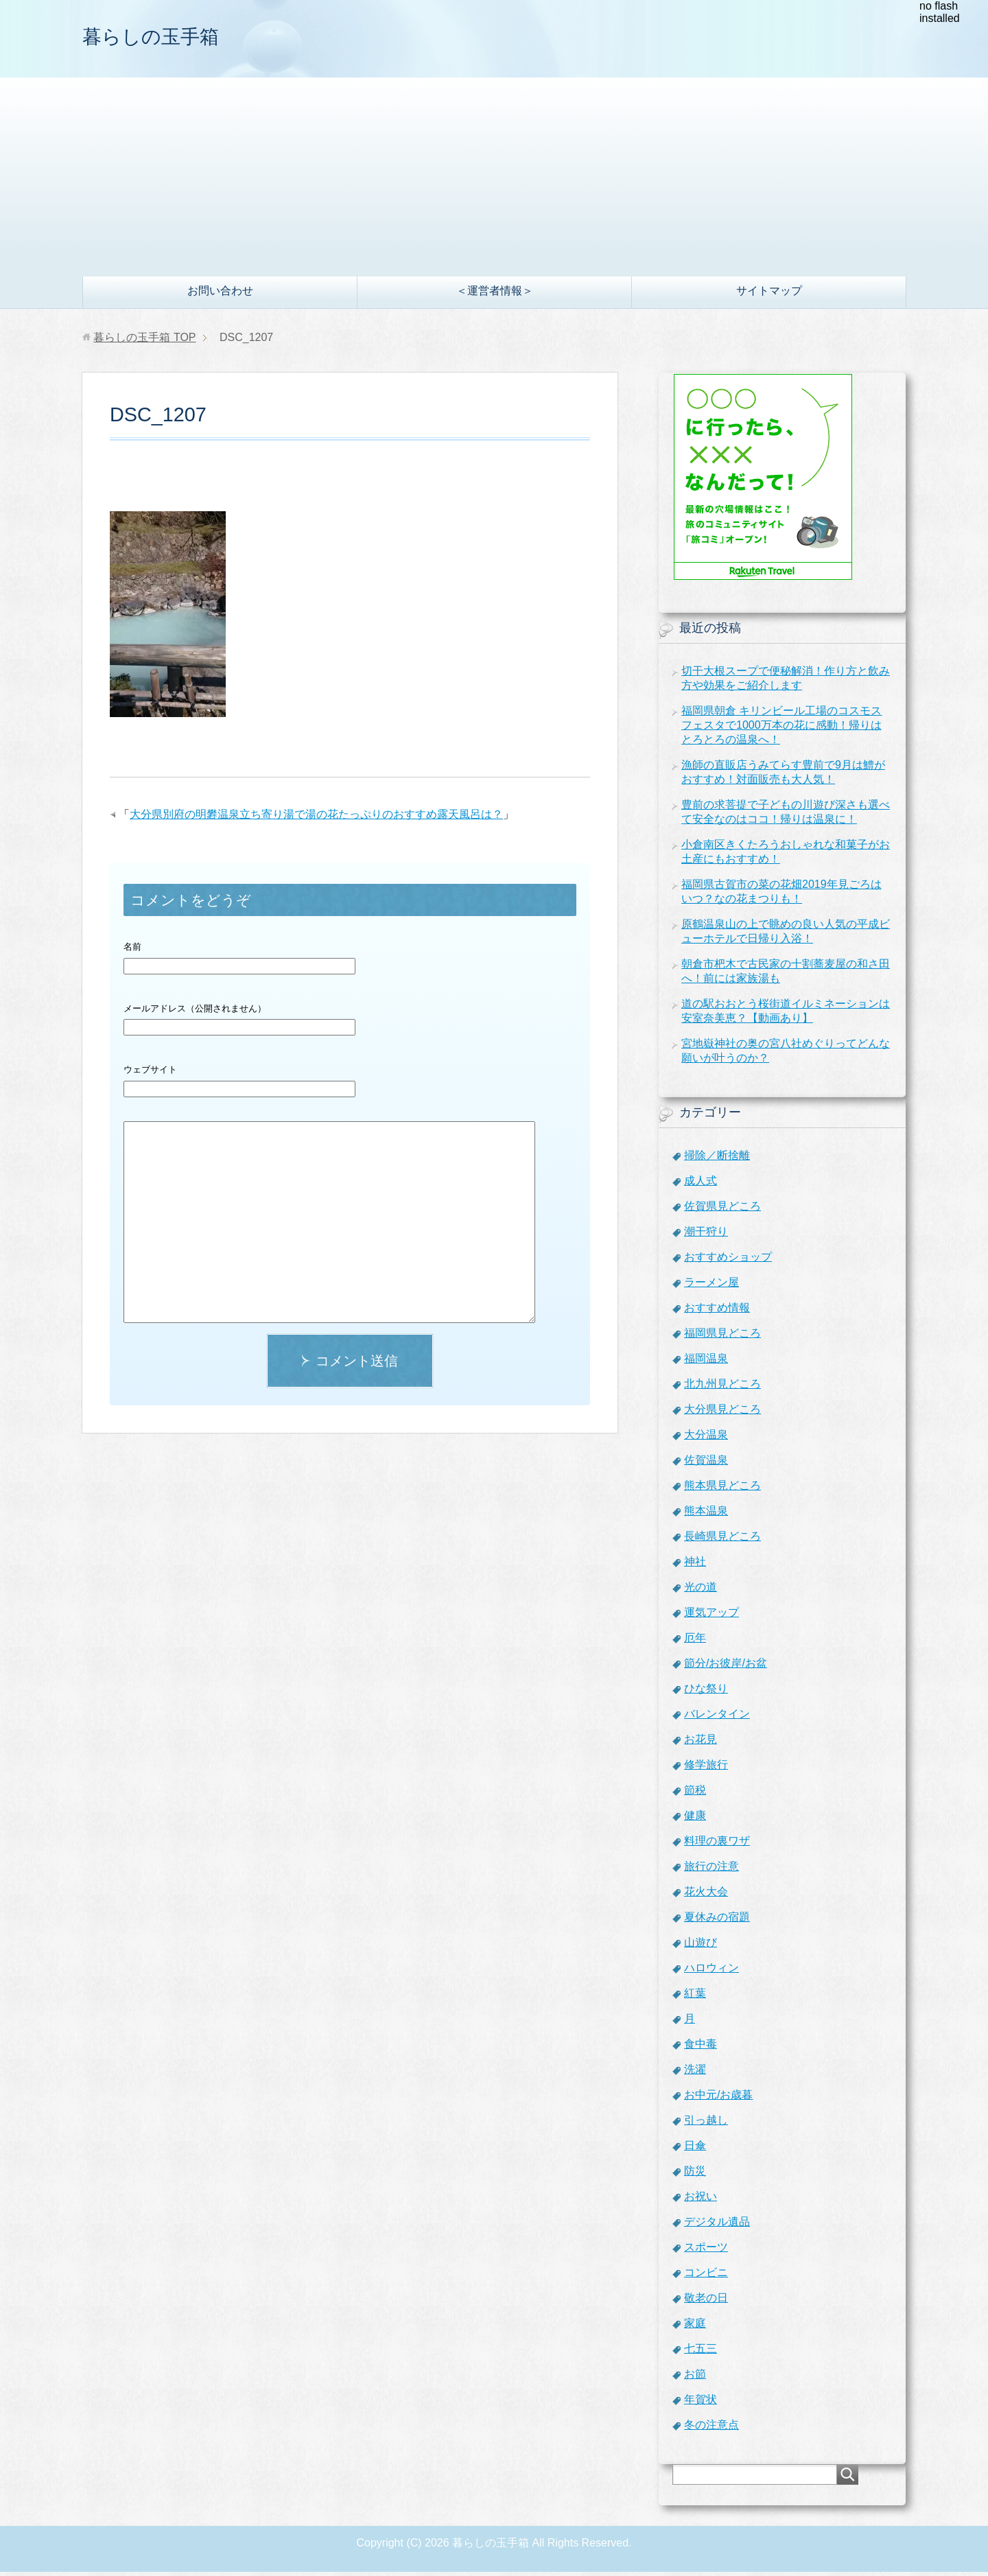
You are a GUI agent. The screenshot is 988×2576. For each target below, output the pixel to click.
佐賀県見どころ (722, 1210)
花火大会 (706, 1895)
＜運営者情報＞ (494, 295)
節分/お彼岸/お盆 (725, 1667)
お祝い (700, 2200)
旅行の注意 (711, 1870)
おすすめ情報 (717, 1312)
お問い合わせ (220, 295)
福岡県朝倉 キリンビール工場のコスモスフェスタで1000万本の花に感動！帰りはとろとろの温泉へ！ (781, 729)
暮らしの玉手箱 (169, 37)
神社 (695, 1565)
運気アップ (711, 1616)
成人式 (700, 1185)
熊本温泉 (706, 1515)
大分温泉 (706, 1438)
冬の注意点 (711, 2429)
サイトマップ (769, 295)
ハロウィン (711, 1972)
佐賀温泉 (706, 1464)
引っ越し (706, 2124)
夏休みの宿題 (717, 1921)
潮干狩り (706, 1235)
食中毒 (700, 2048)
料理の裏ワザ (717, 1845)
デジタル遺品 (717, 2226)
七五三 (700, 2352)
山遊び (700, 1946)
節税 (695, 1794)
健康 (695, 1819)
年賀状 (700, 2403)
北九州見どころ (722, 1388)
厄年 (695, 1642)
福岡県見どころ (722, 1337)
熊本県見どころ (722, 1489)
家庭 (695, 2327)
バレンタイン (717, 1718)
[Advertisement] (494, 178)
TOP (144, 341)
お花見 (700, 1743)
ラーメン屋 (711, 1286)
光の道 (700, 1591)
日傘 (695, 2149)
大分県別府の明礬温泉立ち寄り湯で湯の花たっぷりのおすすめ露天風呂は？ (316, 818)
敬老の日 (706, 2302)
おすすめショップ (728, 1261)
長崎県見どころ (722, 1540)
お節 (695, 2378)
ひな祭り (706, 1692)
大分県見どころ (722, 1413)
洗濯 (695, 2073)
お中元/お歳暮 (718, 2099)
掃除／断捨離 (717, 1159)
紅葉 (695, 1997)
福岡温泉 (706, 1362)
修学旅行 (706, 1769)
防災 (695, 2175)
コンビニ (706, 2276)
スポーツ (706, 2251)
